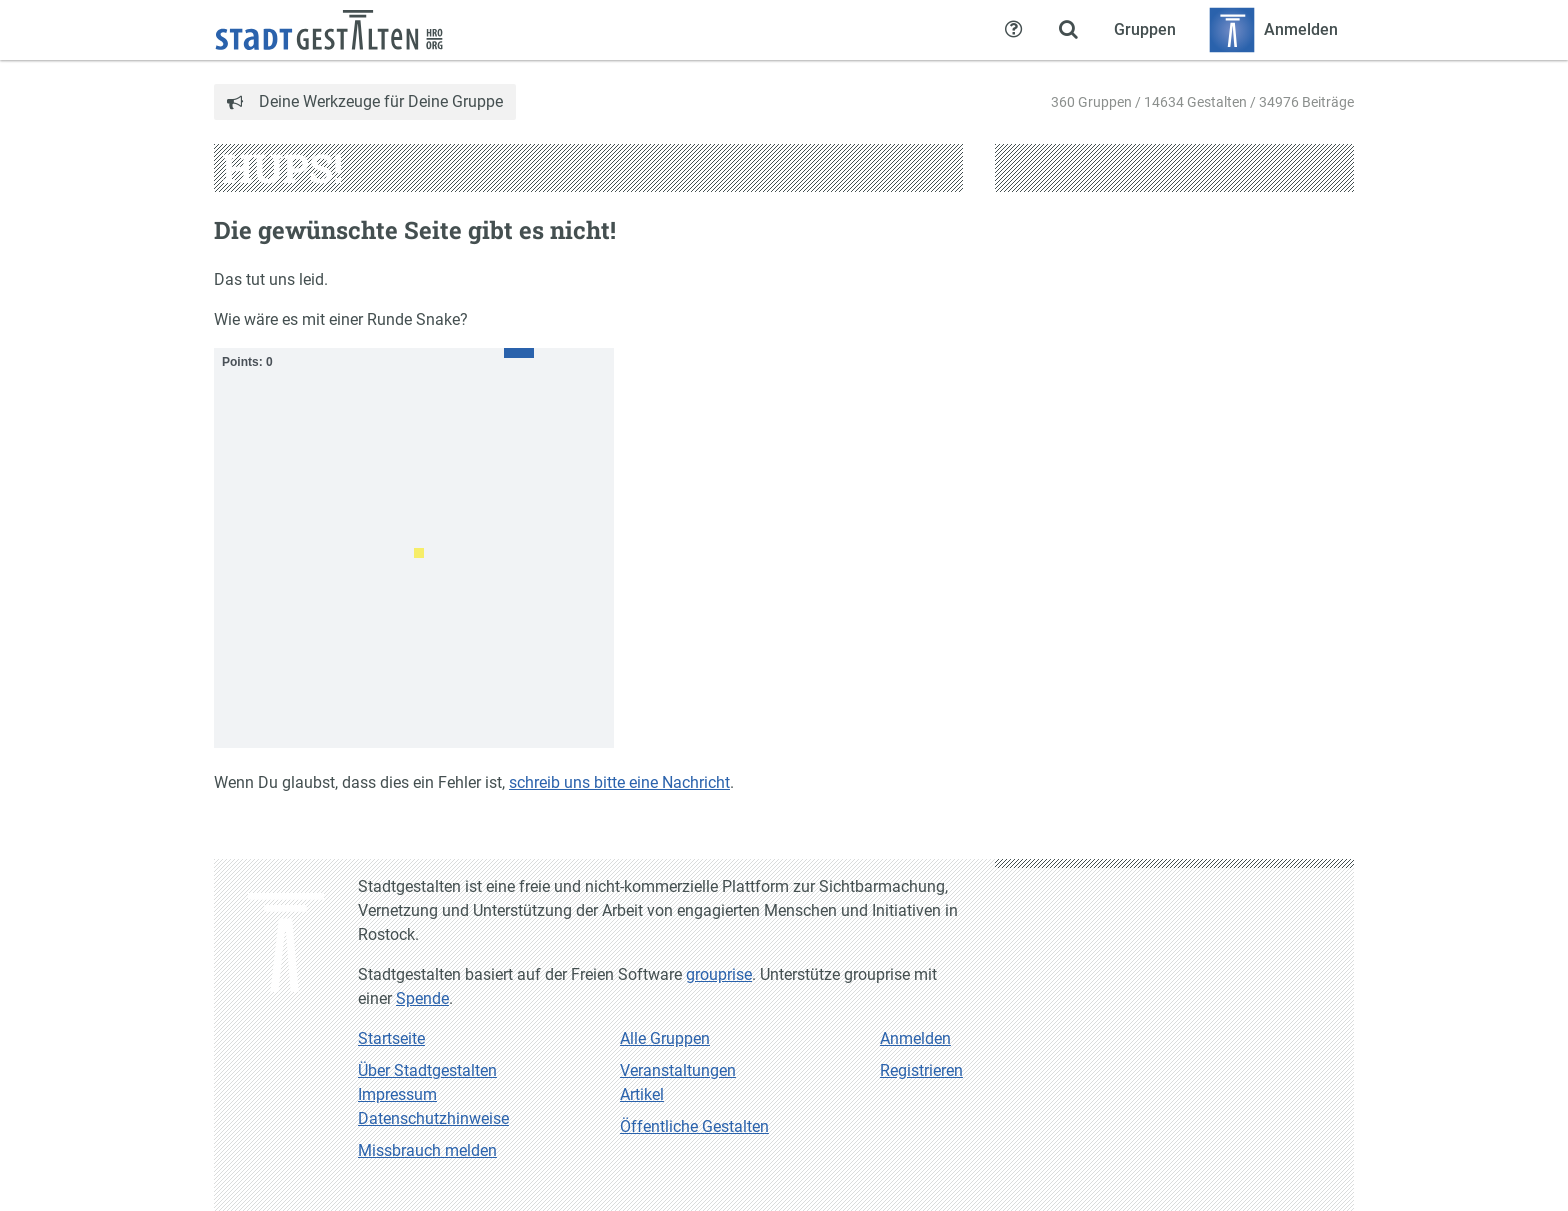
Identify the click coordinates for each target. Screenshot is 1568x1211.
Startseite (391, 1038)
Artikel (642, 1094)
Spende (422, 998)
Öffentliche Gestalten (694, 1126)
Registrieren (921, 1070)
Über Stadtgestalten (427, 1070)
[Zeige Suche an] (1068, 30)
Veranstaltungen (678, 1070)
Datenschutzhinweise (433, 1118)
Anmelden (915, 1038)
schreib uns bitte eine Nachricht (619, 782)
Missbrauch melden (427, 1150)
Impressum (397, 1094)
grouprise (719, 974)
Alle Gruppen (665, 1038)
